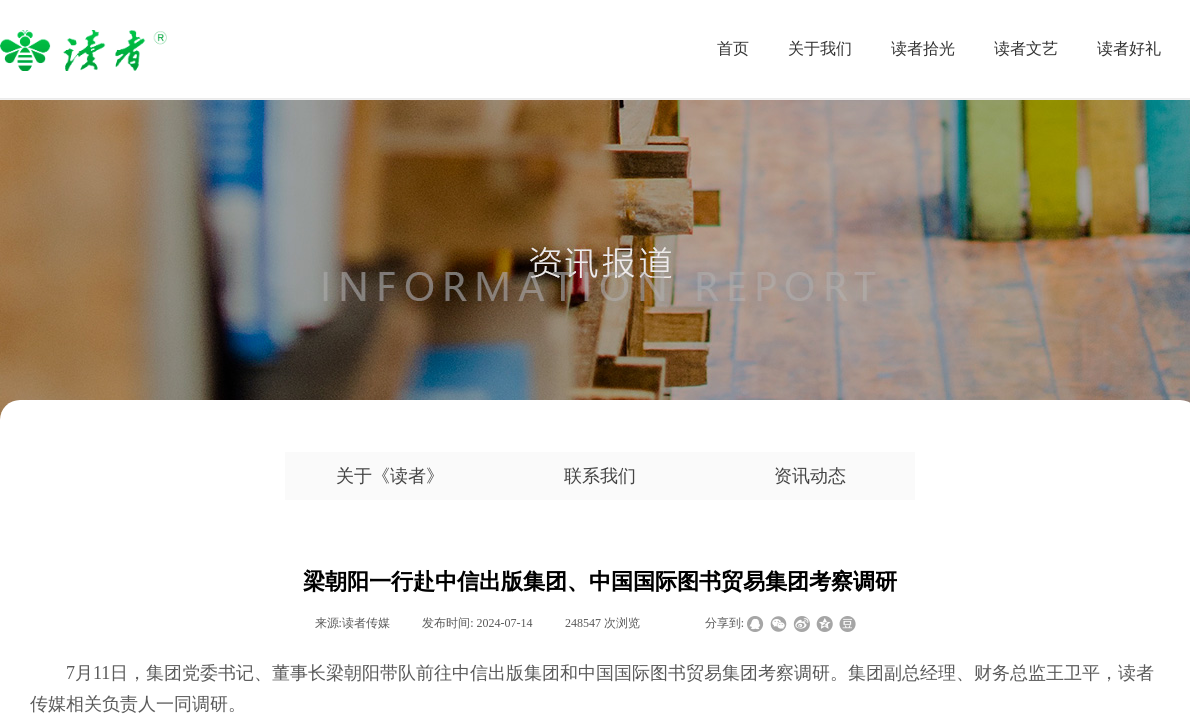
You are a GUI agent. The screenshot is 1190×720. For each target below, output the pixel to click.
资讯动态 (810, 476)
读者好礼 (1129, 48)
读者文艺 (1026, 48)
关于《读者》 (390, 476)
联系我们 (600, 476)
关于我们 (820, 48)
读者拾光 (923, 48)
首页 (733, 48)
